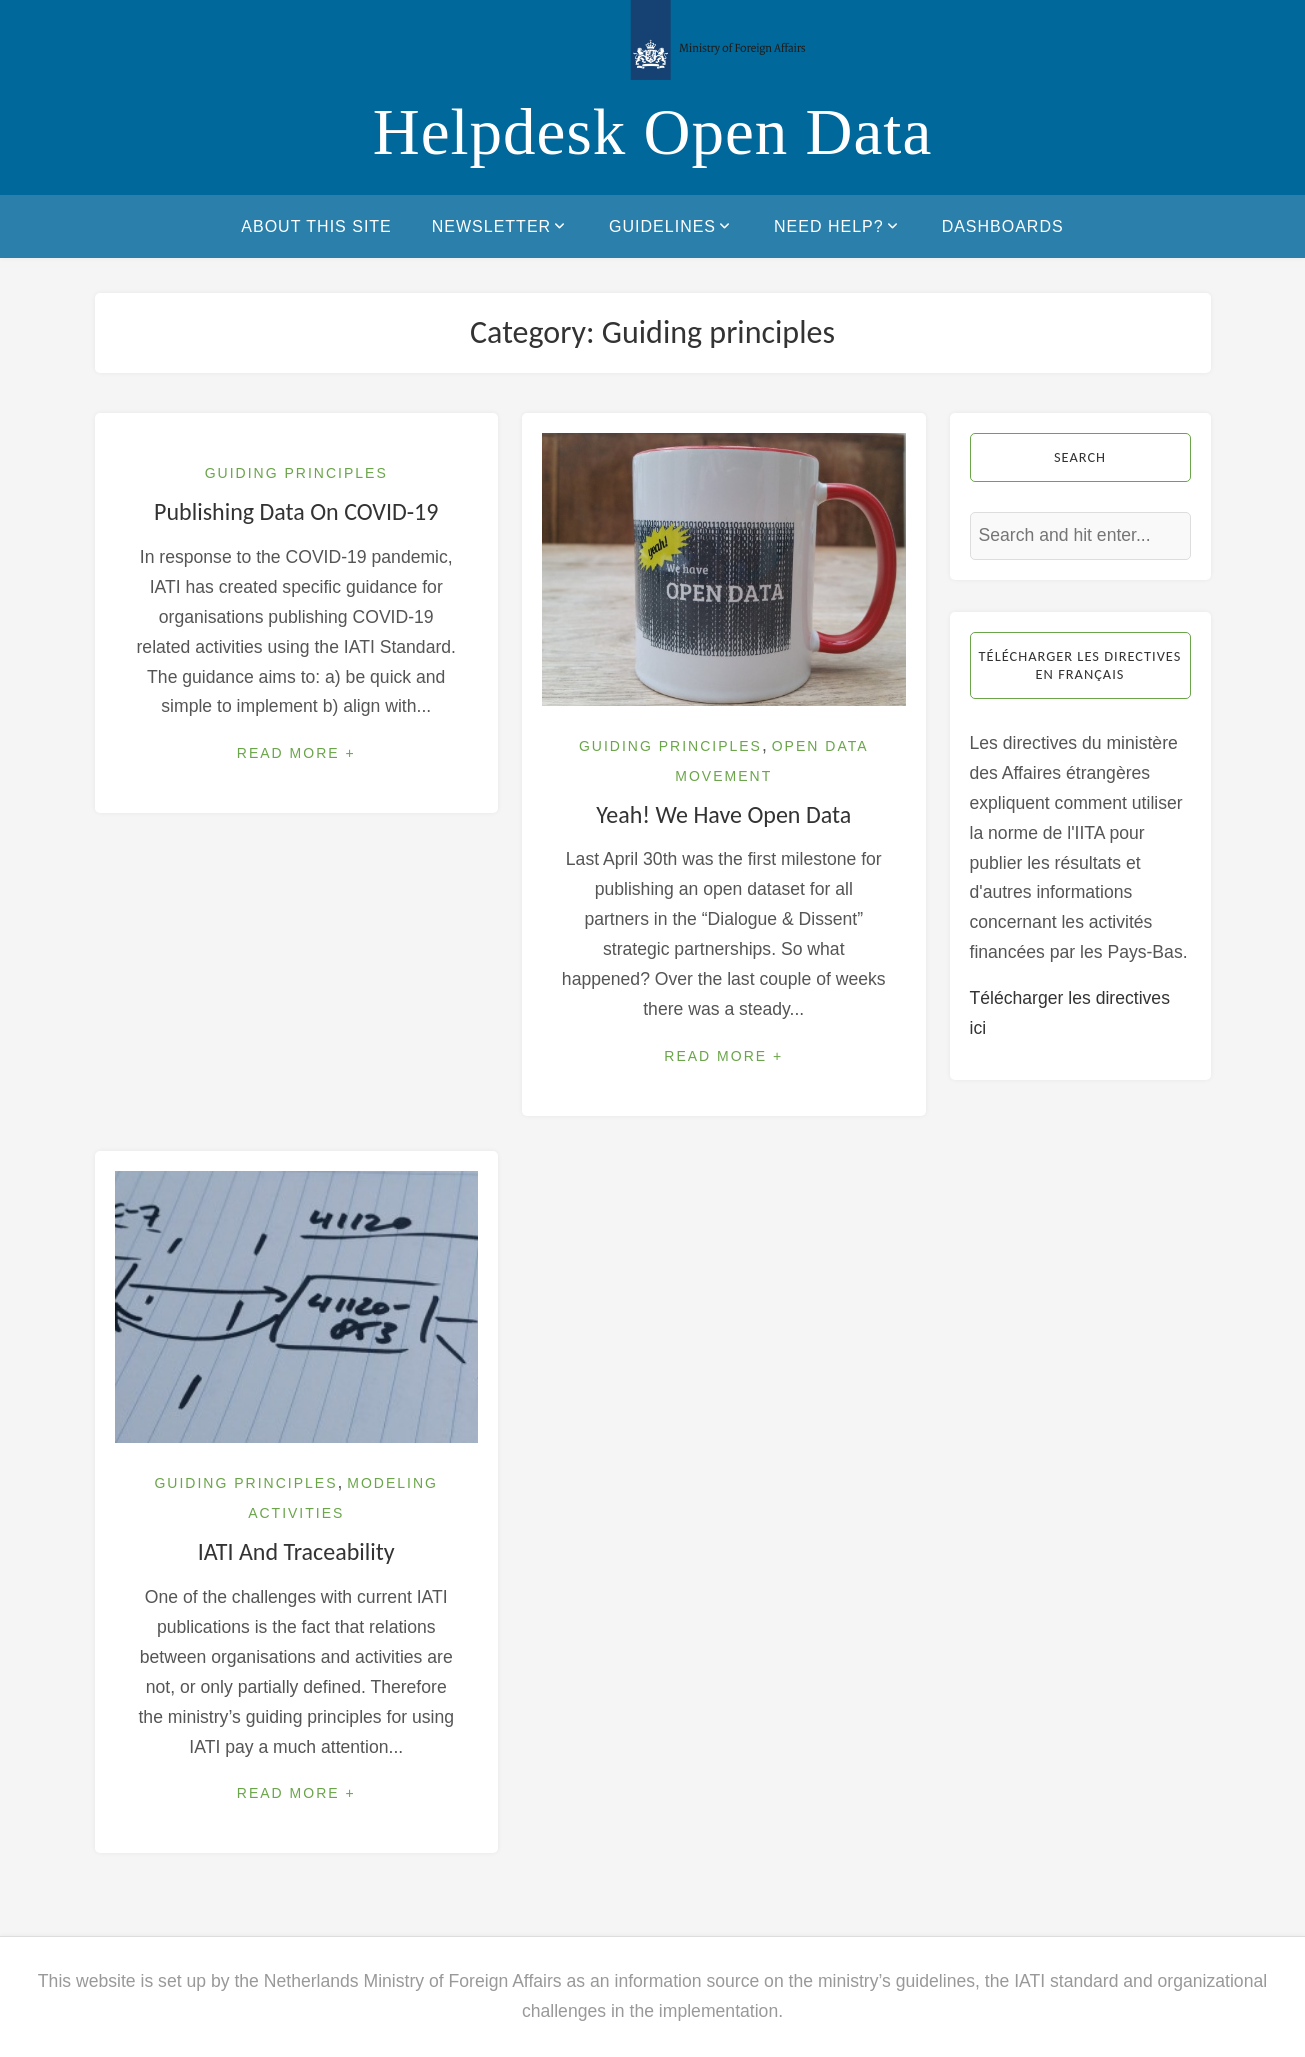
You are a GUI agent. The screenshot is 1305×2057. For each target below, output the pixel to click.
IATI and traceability (296, 1551)
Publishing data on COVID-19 (296, 511)
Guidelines (671, 226)
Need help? (838, 226)
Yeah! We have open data (723, 814)
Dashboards (1003, 226)
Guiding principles (296, 473)
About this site (316, 226)
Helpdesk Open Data (653, 132)
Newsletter (500, 226)
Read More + (296, 753)
